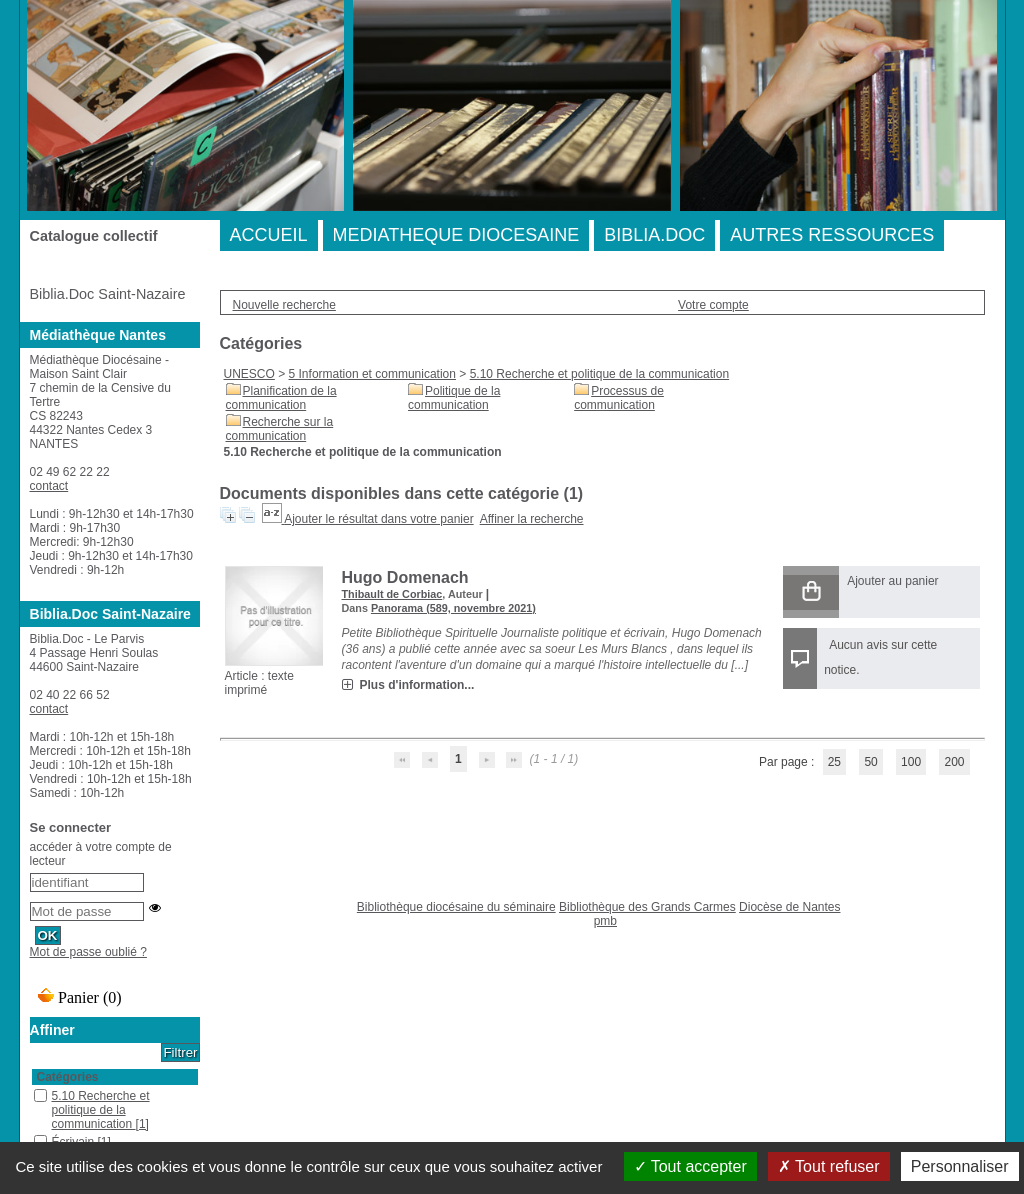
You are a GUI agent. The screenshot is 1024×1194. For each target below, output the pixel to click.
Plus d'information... (417, 685)
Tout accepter (690, 1166)
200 (954, 762)
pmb (605, 921)
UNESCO (249, 374)
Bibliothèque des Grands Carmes (647, 907)
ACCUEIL (269, 235)
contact (49, 486)
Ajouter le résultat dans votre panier (378, 519)
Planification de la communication (281, 398)
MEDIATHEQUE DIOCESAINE (456, 235)
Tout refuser (829, 1166)
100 (911, 762)
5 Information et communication (372, 374)
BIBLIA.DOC (654, 235)
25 (834, 762)
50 (870, 762)
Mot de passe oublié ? (88, 952)
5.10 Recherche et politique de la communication (600, 374)
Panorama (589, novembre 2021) (453, 608)
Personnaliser (960, 1166)
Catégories (68, 1077)
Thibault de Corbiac (392, 594)
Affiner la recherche (532, 519)
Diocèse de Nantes (789, 907)
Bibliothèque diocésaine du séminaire (456, 907)
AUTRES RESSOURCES (832, 235)
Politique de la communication (454, 398)
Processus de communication (619, 398)
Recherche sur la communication (280, 429)
